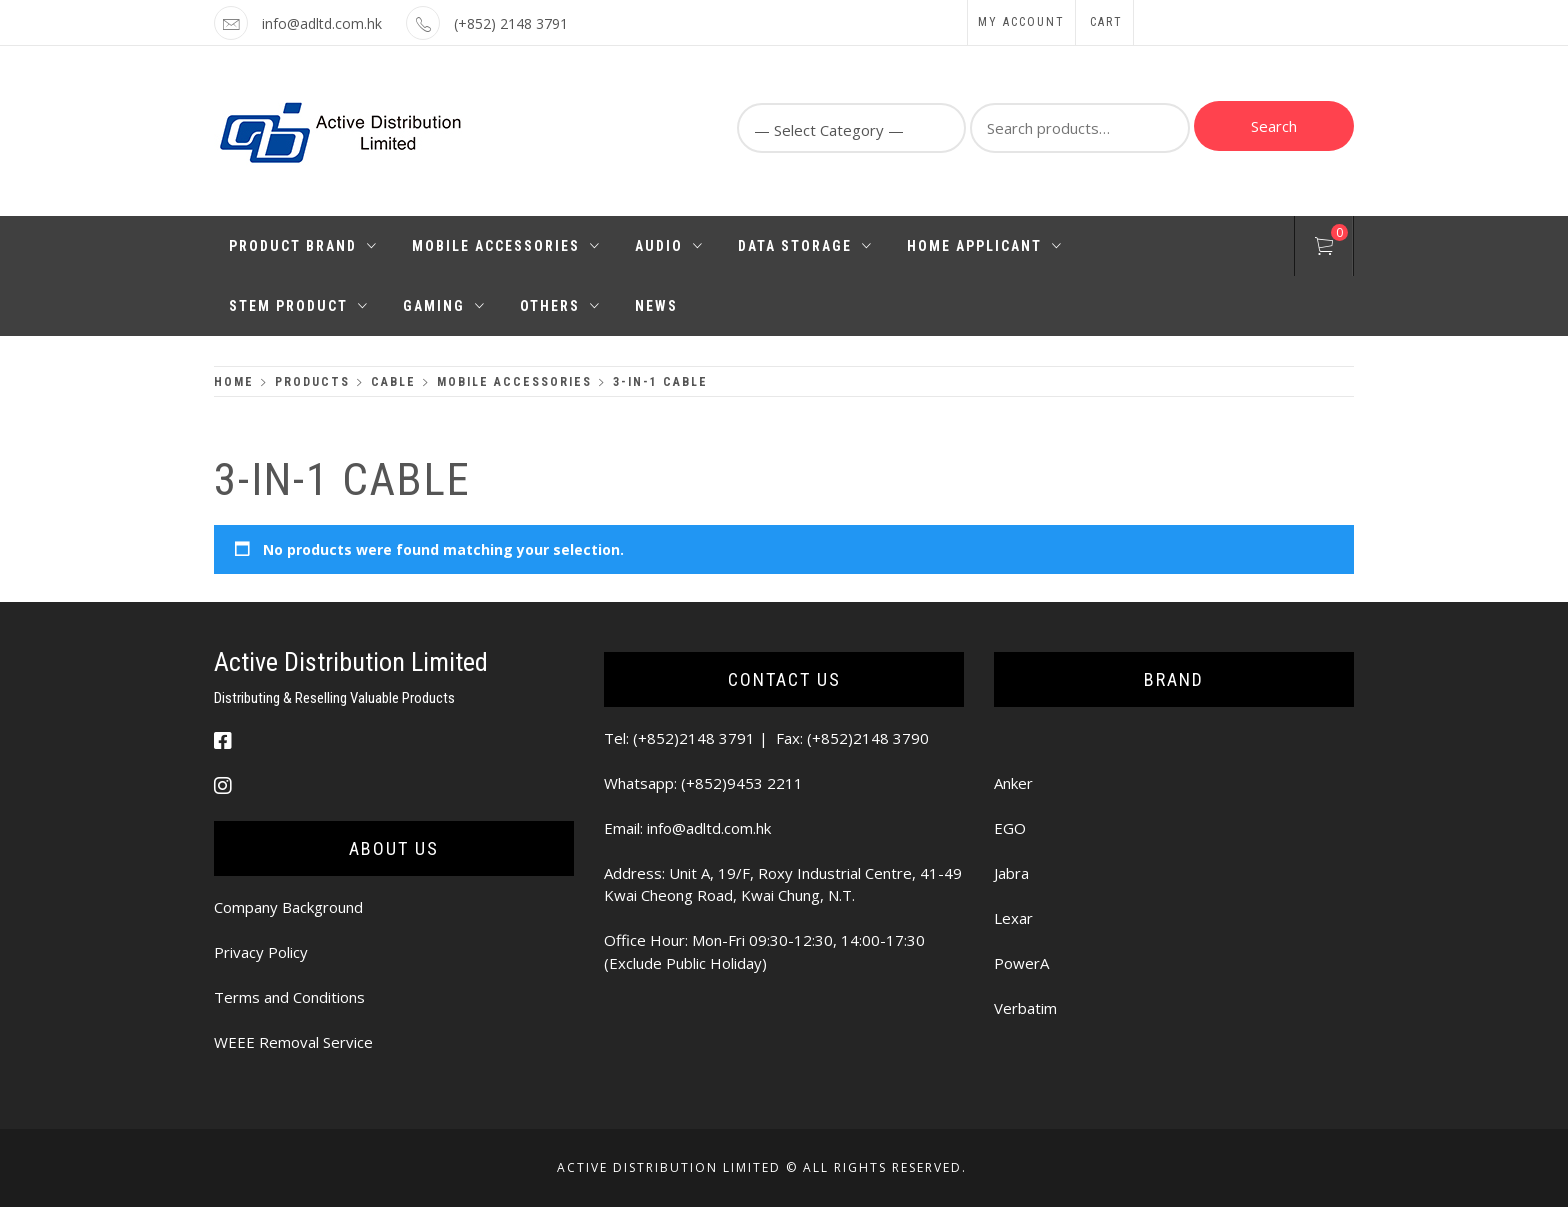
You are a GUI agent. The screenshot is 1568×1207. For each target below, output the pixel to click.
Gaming (444, 306)
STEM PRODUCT (299, 306)
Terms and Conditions (289, 997)
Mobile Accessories (506, 246)
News (656, 306)
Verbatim (1025, 1008)
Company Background (288, 907)
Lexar (1013, 918)
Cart (1106, 22)
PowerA (1021, 963)
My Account (1021, 22)
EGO (1010, 828)
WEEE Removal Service (293, 1042)
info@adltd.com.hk (322, 23)
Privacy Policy (261, 952)
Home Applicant (985, 246)
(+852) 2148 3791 (511, 23)
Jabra (1011, 873)
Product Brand (303, 246)
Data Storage (805, 246)
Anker (1013, 783)
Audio (669, 246)
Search (1274, 126)
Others (560, 306)
